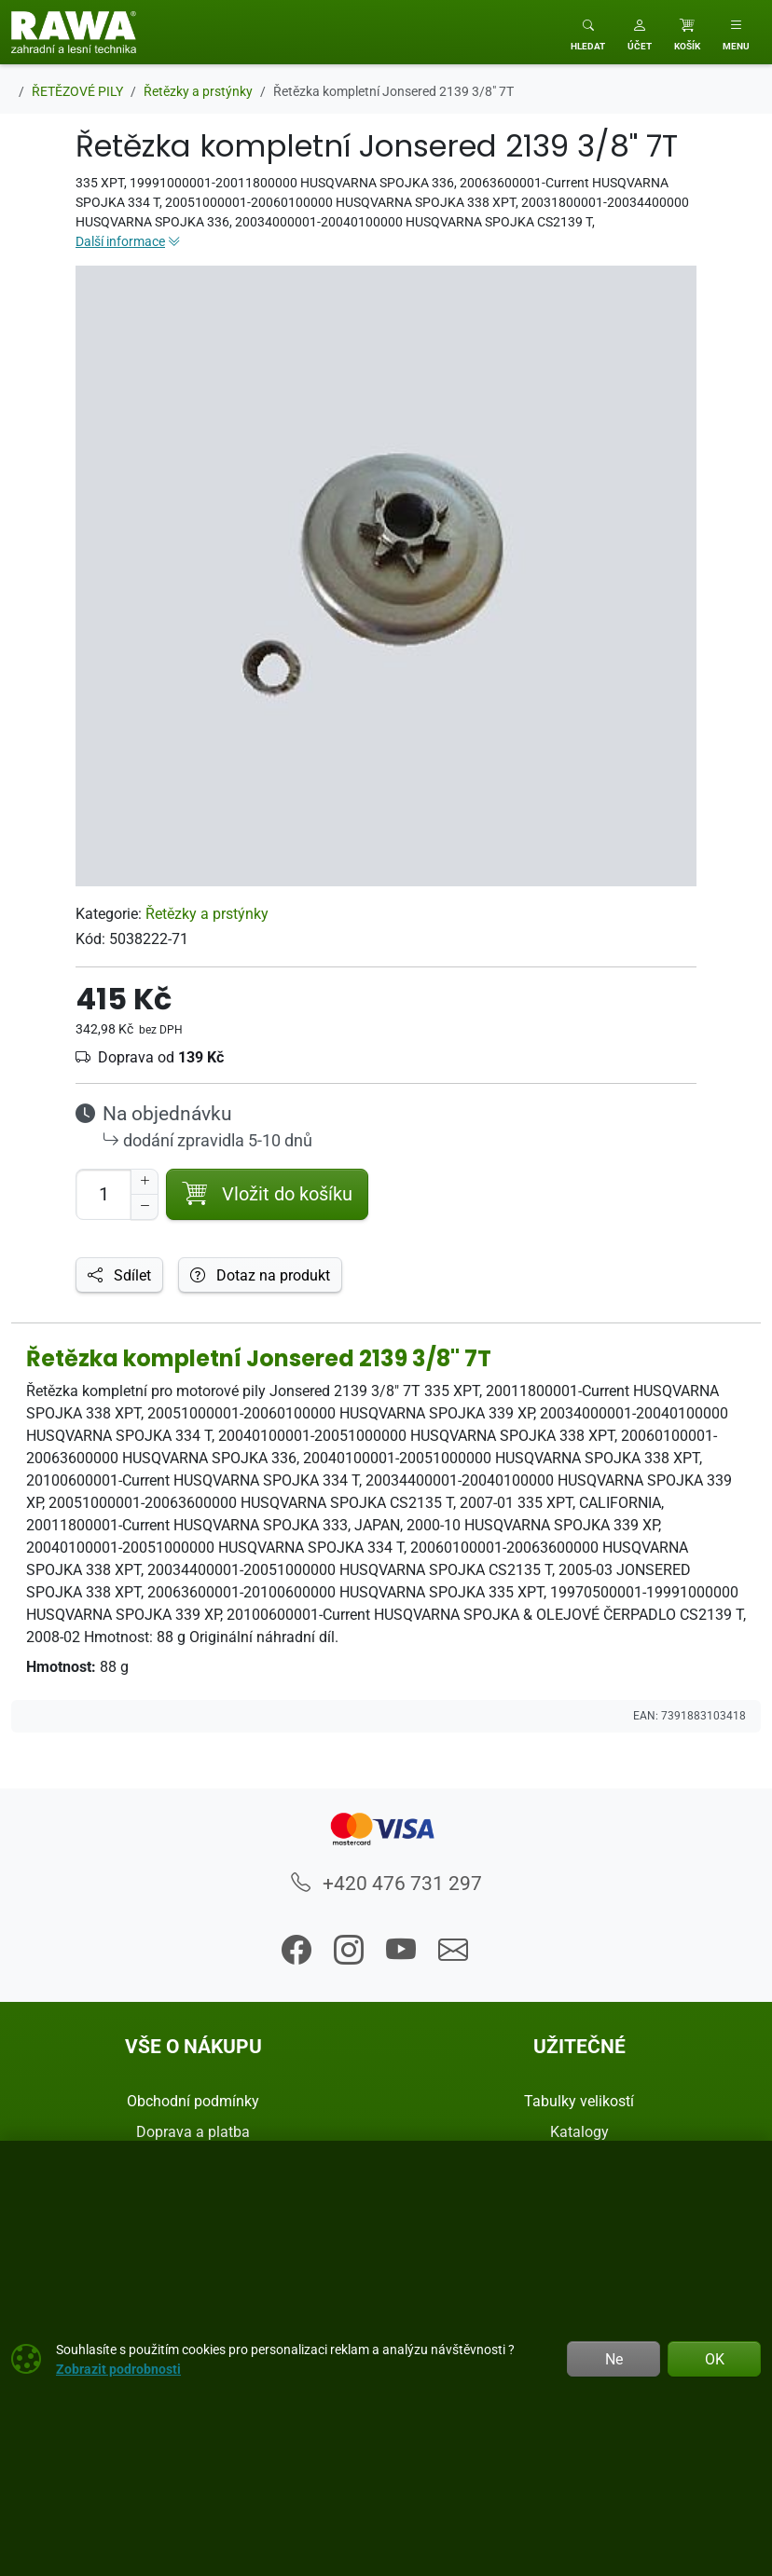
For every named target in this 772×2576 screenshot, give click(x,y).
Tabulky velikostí (579, 2100)
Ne (614, 2359)
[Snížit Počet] (145, 1207)
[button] (639, 32)
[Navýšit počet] (145, 1182)
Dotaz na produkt (260, 1275)
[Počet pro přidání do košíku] (103, 1194)
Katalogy (579, 2131)
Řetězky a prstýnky (207, 913)
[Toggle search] (587, 32)
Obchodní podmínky (193, 2100)
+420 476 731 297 (386, 1882)
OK (714, 2359)
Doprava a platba (193, 2131)
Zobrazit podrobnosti (118, 2369)
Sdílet (119, 1275)
